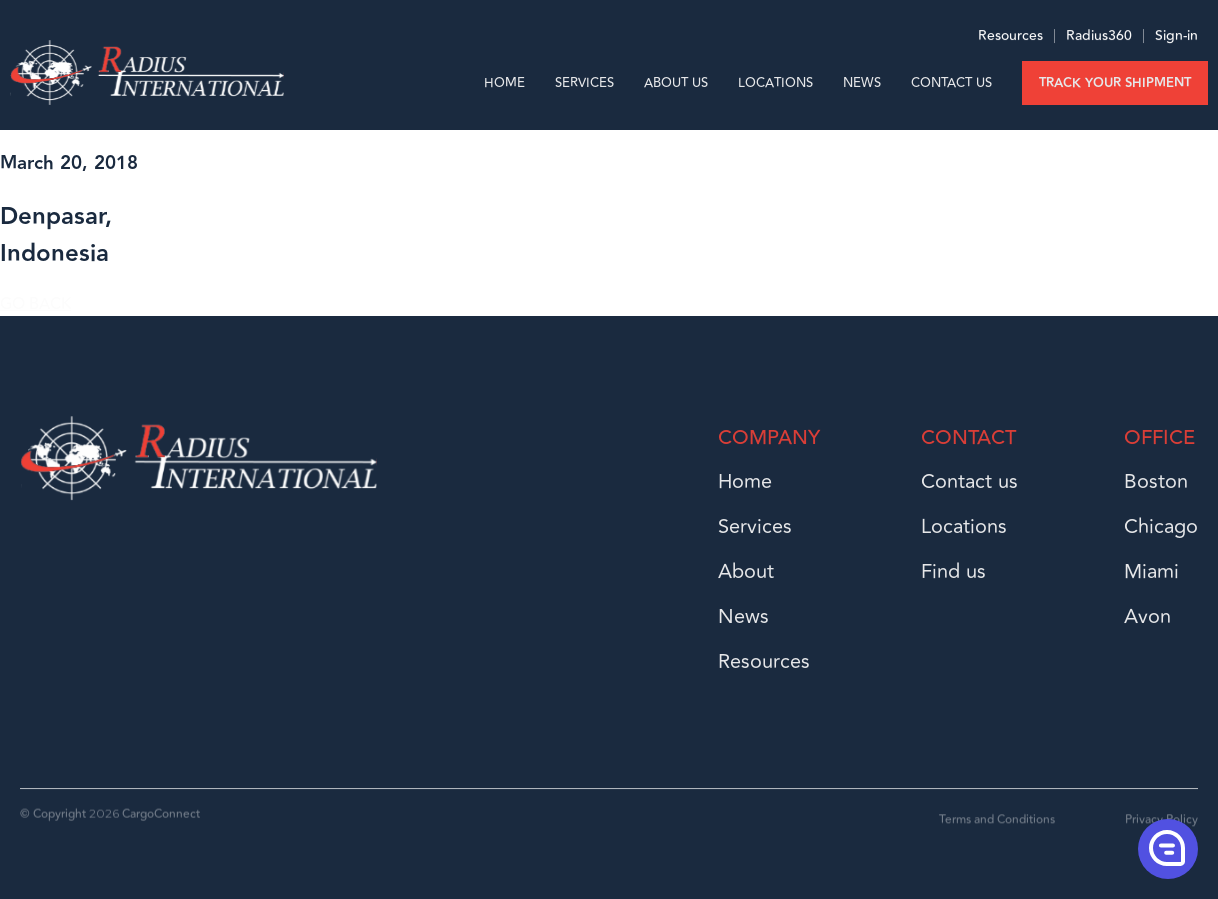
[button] (1166, 848)
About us (676, 83)
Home (504, 83)
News (862, 83)
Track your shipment (1115, 83)
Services (584, 83)
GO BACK (35, 304)
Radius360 (1097, 40)
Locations (775, 83)
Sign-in (1176, 40)
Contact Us (951, 83)
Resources (1010, 40)
